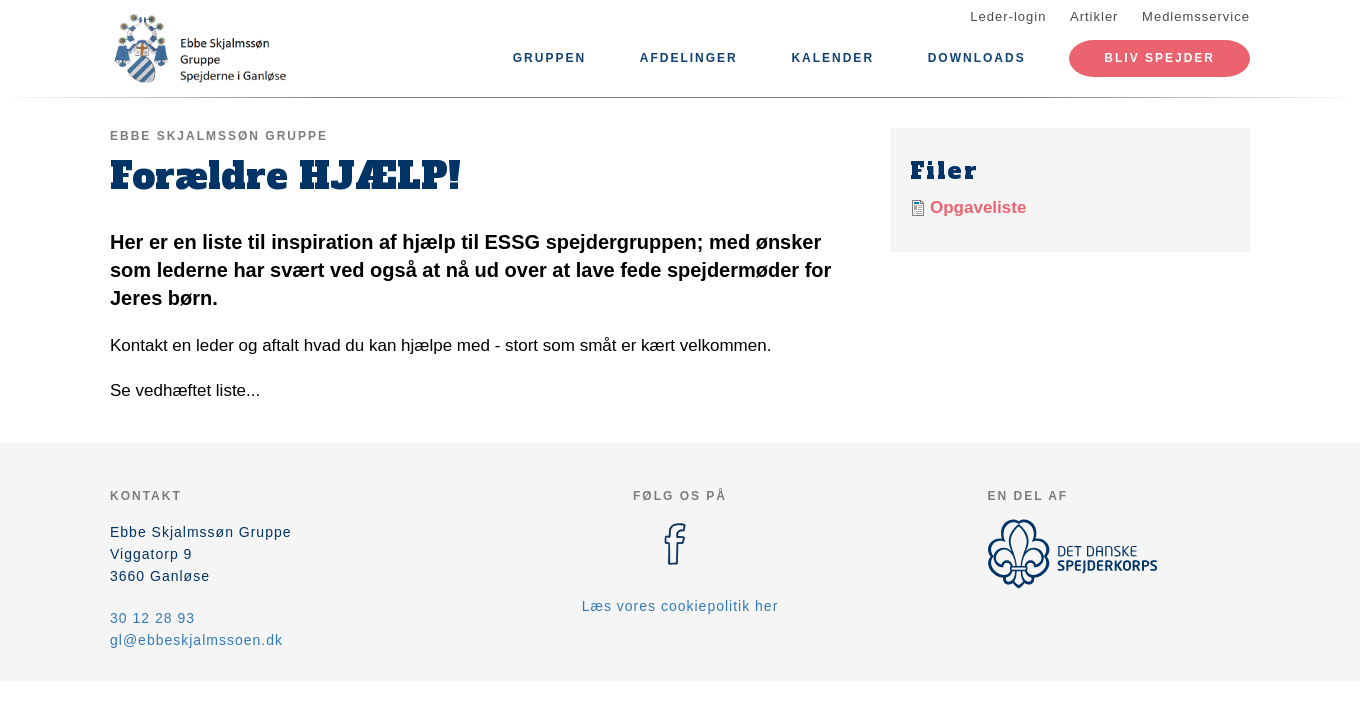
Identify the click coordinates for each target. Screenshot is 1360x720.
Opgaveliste (978, 207)
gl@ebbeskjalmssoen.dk (196, 640)
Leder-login (1008, 16)
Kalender (832, 58)
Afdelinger (689, 58)
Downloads (977, 58)
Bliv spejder (1159, 58)
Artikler (1094, 16)
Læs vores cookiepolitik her (680, 606)
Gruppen (549, 58)
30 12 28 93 (152, 618)
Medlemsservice (1196, 16)
